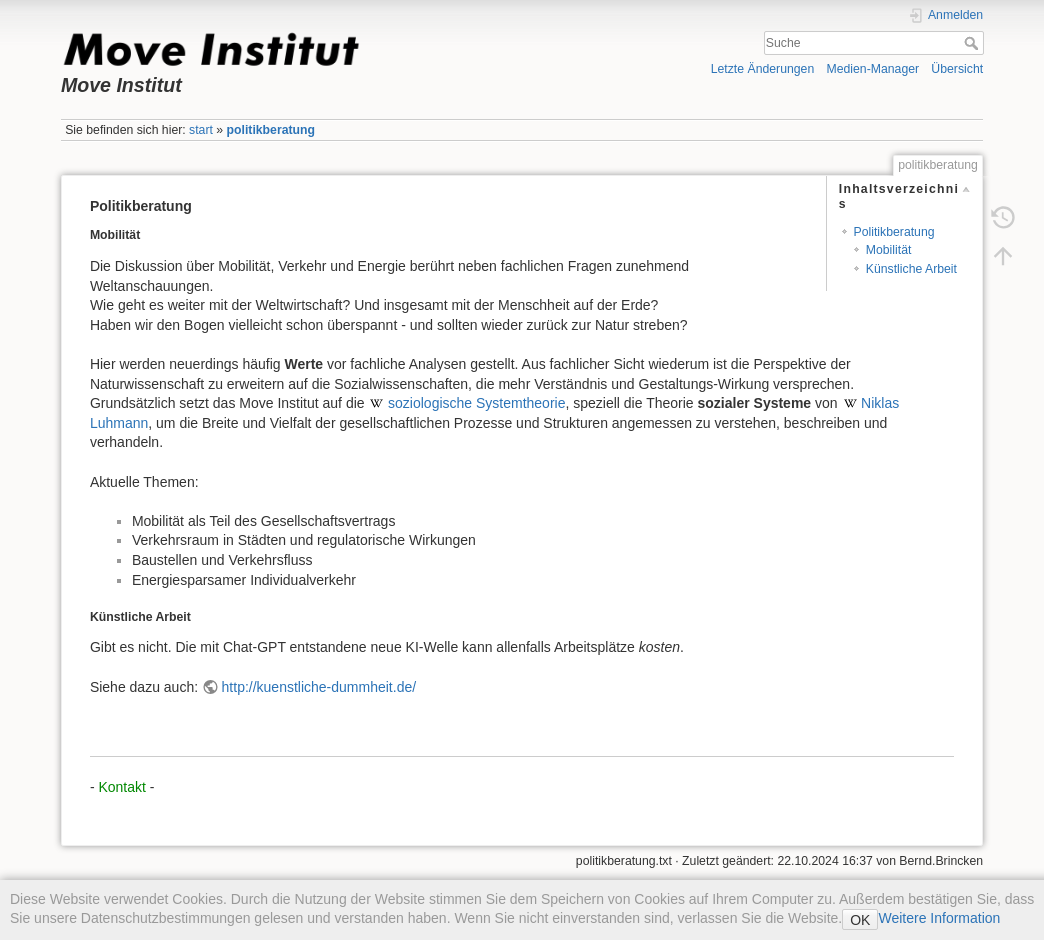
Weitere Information (939, 918)
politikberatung (271, 130)
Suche (973, 43)
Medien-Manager (873, 69)
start (201, 130)
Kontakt (121, 787)
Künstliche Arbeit (911, 269)
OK (860, 920)
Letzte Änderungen (763, 69)
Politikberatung (894, 232)
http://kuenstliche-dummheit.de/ (319, 687)
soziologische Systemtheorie (476, 403)
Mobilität (889, 250)
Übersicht (957, 69)
